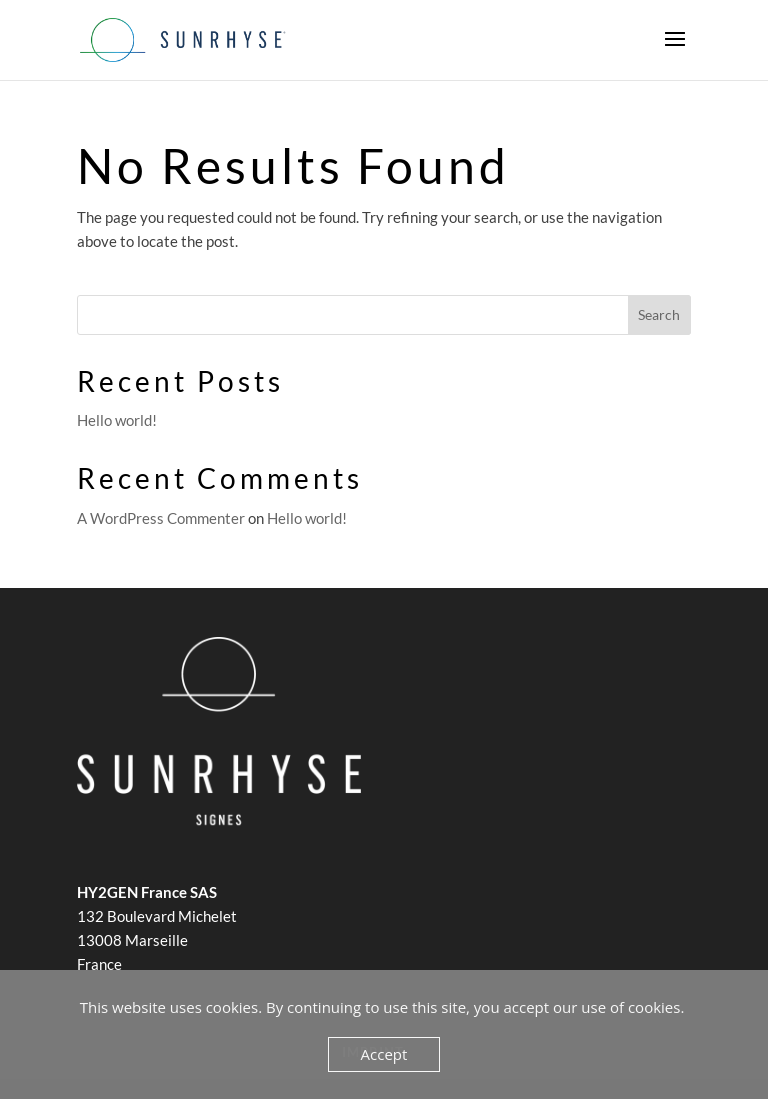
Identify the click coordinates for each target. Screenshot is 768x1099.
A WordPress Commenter (161, 518)
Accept (384, 1054)
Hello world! (117, 420)
